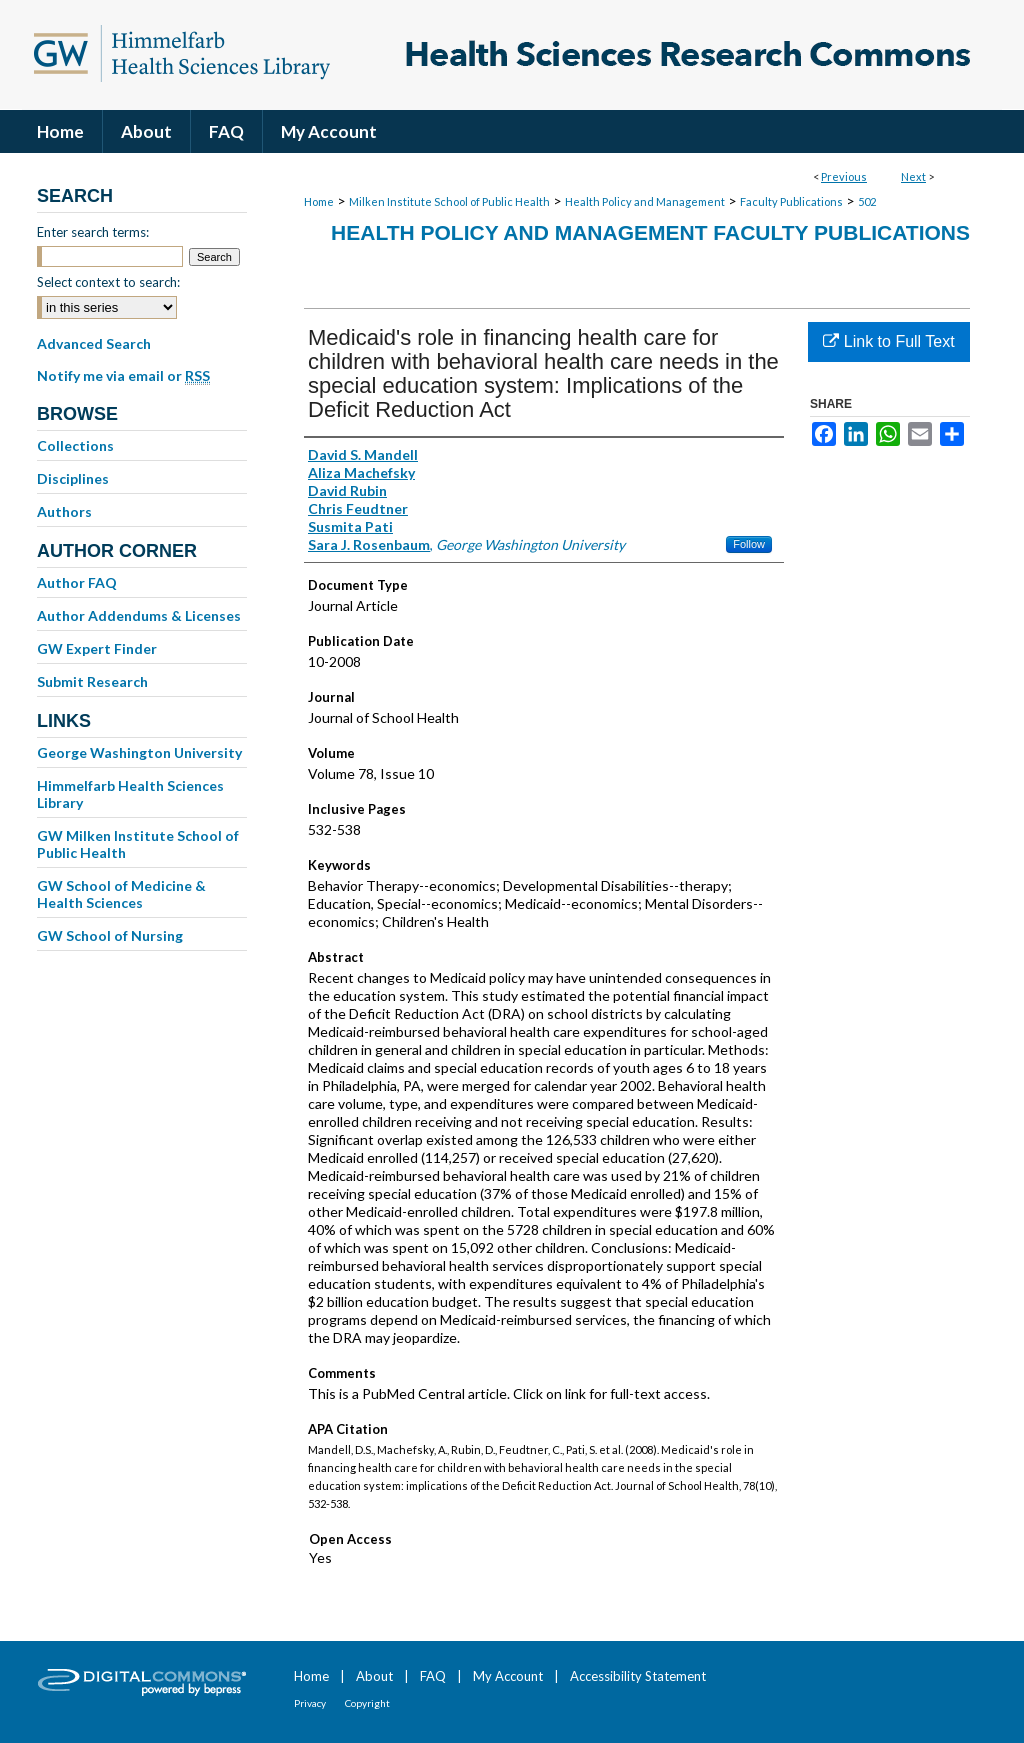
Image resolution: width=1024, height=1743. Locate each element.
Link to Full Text (888, 341)
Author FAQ (77, 582)
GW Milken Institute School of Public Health (138, 844)
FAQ (433, 1676)
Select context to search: (108, 282)
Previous (844, 176)
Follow (749, 544)
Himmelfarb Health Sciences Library (130, 794)
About (374, 1676)
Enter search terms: (93, 232)
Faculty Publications (791, 201)
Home (319, 201)
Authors (64, 511)
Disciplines (73, 478)
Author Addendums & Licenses (139, 615)
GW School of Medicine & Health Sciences (121, 894)
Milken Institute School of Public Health (449, 201)
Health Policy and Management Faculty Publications (650, 232)
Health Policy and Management (645, 201)
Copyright (367, 1703)
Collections (75, 445)
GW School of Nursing (110, 935)
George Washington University (139, 752)
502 (867, 201)
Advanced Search (94, 343)
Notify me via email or (123, 376)
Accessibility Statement (638, 1676)
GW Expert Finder (97, 648)
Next (913, 176)
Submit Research (92, 681)
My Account (508, 1676)
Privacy (310, 1703)
